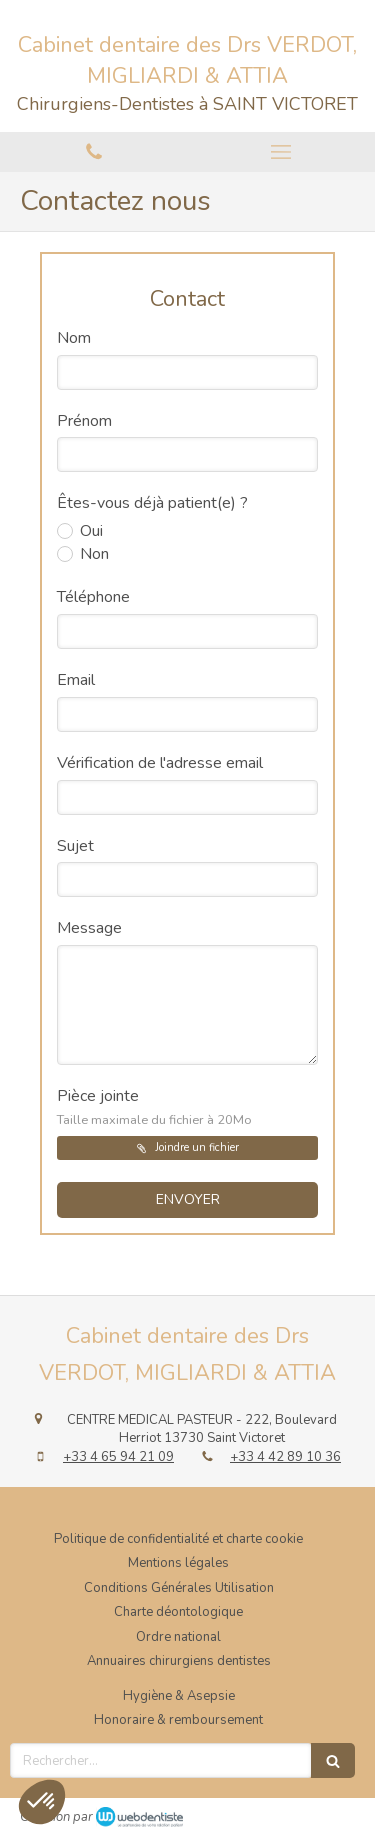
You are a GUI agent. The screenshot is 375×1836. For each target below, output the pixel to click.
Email (76, 680)
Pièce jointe (154, 1107)
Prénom (84, 421)
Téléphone (93, 597)
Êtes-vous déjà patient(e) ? (152, 503)
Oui (89, 531)
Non (92, 554)
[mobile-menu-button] (282, 152)
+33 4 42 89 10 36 (285, 1457)
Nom (74, 338)
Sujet (75, 846)
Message (89, 928)
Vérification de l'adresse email (160, 763)
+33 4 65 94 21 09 (118, 1457)
